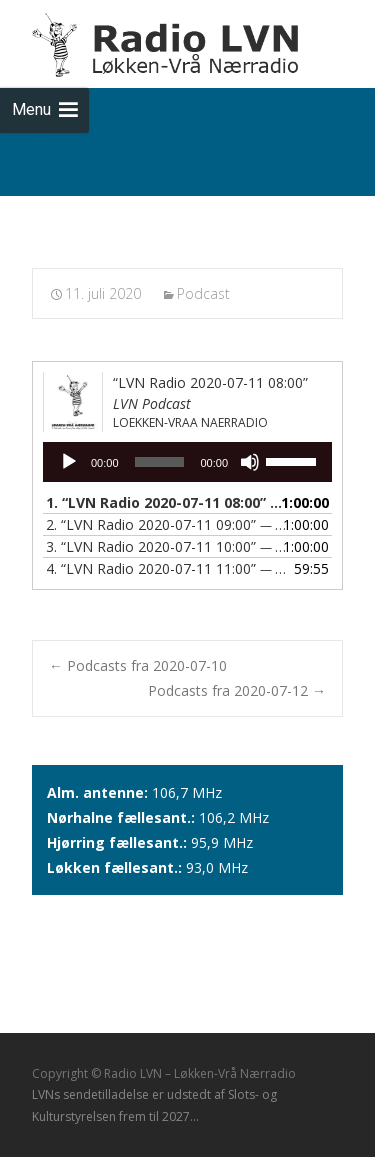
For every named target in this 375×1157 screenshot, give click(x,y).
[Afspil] (69, 462)
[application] (187, 462)
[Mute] (250, 462)
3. (167, 546)
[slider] (160, 462)
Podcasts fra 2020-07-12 (237, 690)
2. (167, 524)
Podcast (203, 293)
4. (167, 568)
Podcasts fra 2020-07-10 (138, 665)
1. (167, 502)
